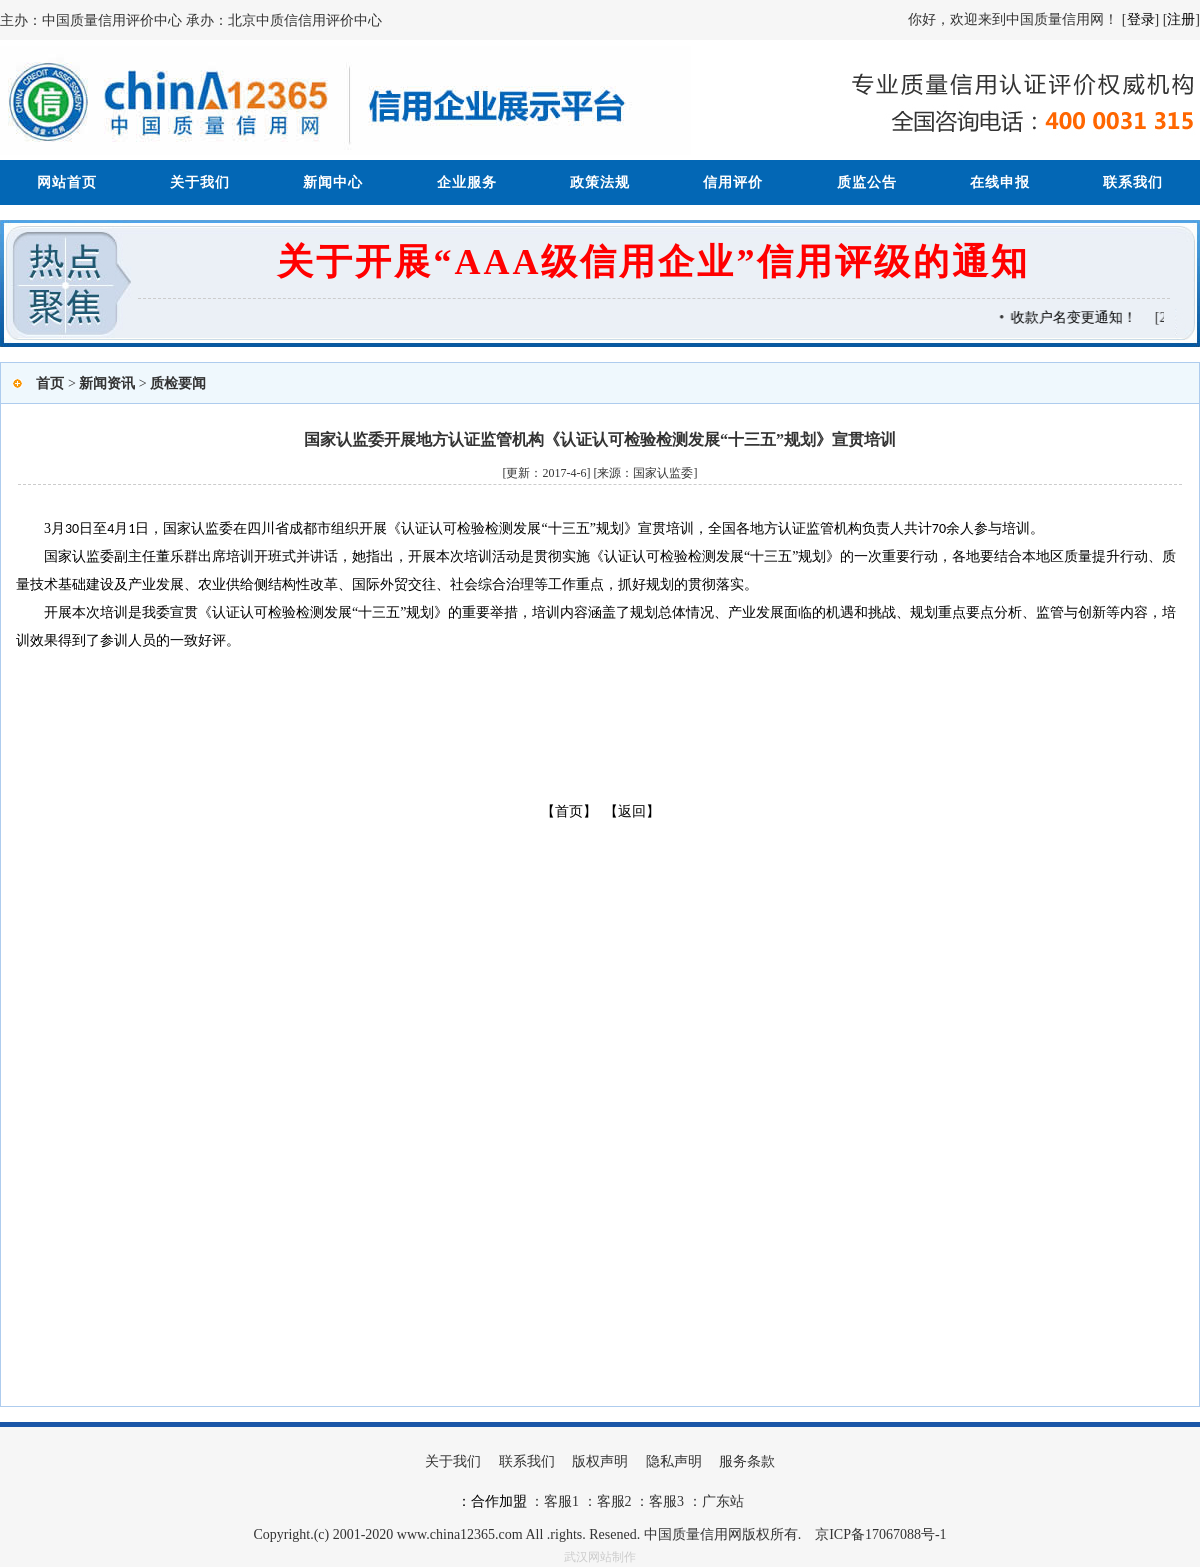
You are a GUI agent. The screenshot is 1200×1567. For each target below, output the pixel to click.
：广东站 (714, 1501)
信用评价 (733, 182)
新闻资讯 (107, 383)
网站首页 (67, 182)
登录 (1141, 19)
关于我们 (200, 182)
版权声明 (600, 1461)
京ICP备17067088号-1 (880, 1534)
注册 (1181, 19)
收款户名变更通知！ (1099, 317)
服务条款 (747, 1461)
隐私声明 (674, 1461)
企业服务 (467, 182)
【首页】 (569, 811)
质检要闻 (178, 383)
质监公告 (867, 182)
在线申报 (1000, 182)
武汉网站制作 (600, 1557)
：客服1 (554, 1501)
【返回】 (632, 811)
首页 (50, 383)
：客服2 (607, 1501)
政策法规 (600, 182)
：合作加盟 (492, 1501)
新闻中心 (333, 182)
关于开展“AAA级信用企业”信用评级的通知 (653, 262)
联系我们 (1133, 182)
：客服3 (658, 1501)
